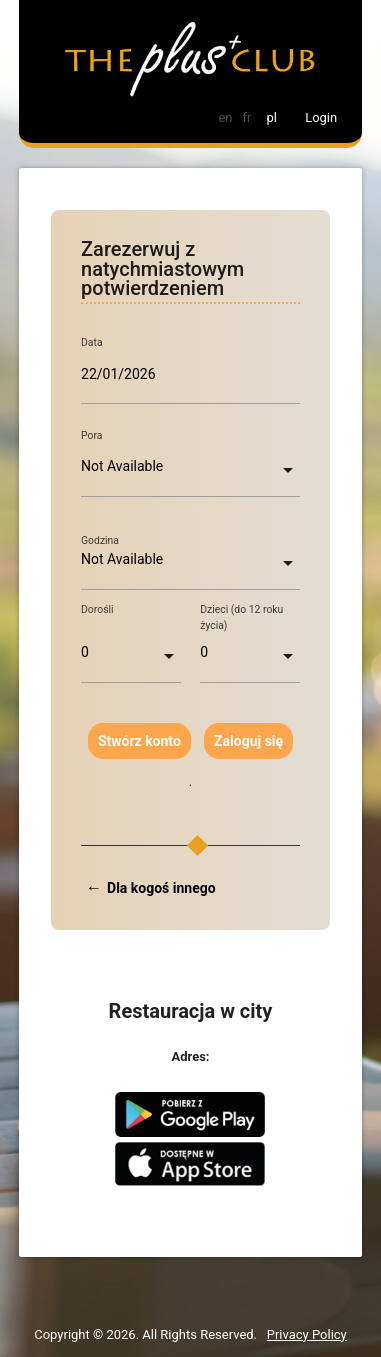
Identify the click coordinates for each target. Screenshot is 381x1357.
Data (92, 343)
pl (271, 117)
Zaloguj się (248, 741)
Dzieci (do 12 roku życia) (241, 617)
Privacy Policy (307, 1334)
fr (246, 117)
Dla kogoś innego (161, 888)
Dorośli (97, 609)
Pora (91, 435)
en (225, 117)
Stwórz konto (139, 741)
